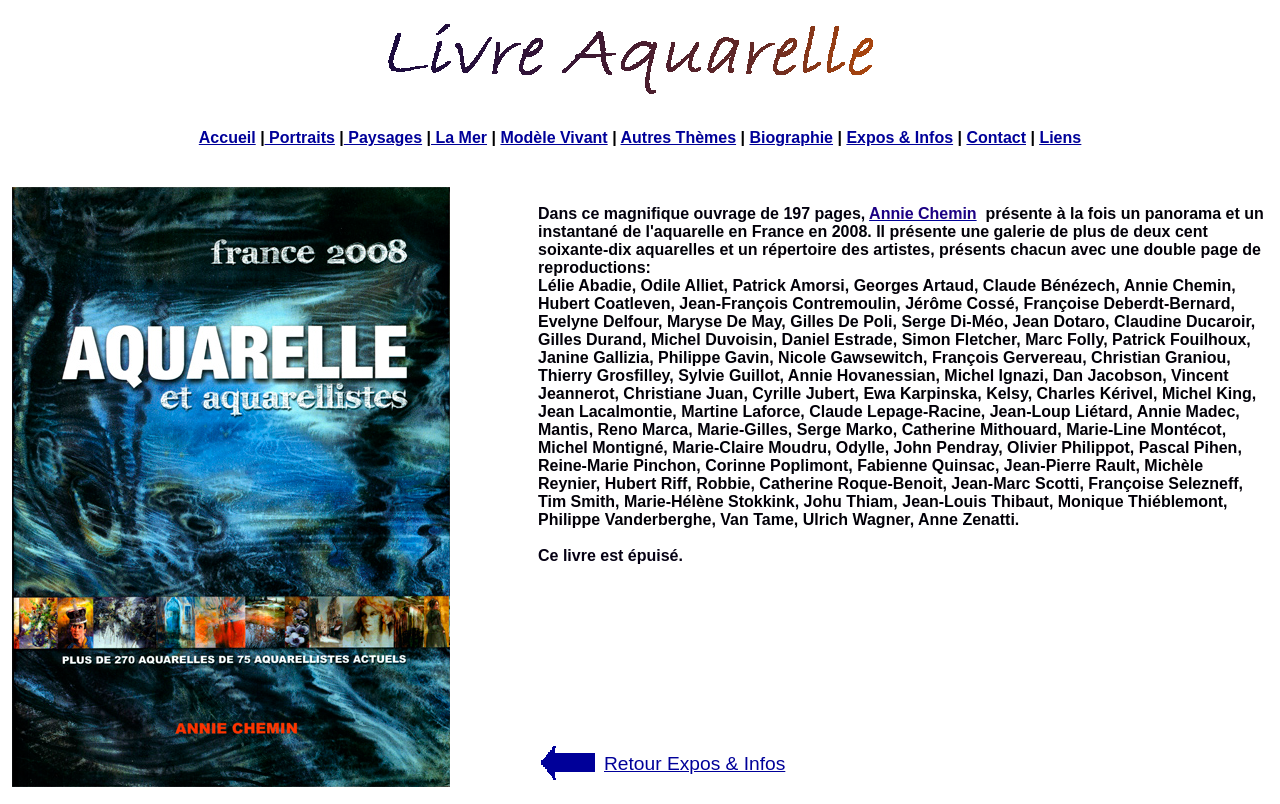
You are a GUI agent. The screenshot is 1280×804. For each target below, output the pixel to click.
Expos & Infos (899, 137)
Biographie (791, 137)
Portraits (300, 137)
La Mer (459, 137)
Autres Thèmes (678, 137)
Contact (996, 137)
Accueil (227, 137)
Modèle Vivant (553, 137)
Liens (1060, 137)
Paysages (383, 137)
